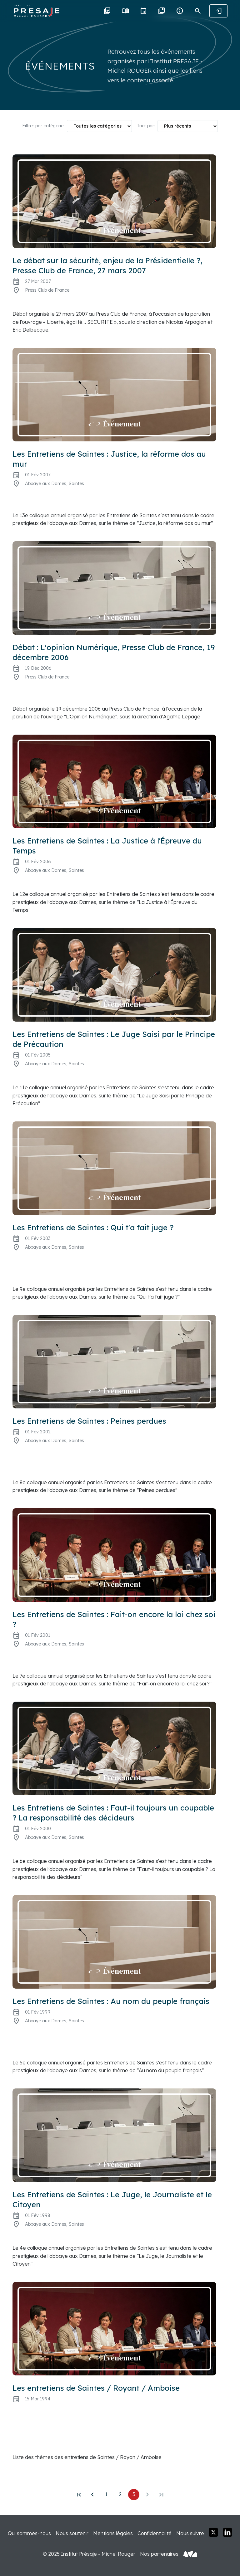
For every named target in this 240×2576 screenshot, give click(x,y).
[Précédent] (92, 2494)
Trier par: (146, 126)
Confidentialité (155, 2533)
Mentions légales (113, 2533)
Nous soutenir (72, 2533)
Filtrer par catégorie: (43, 126)
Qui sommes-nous (29, 2533)
